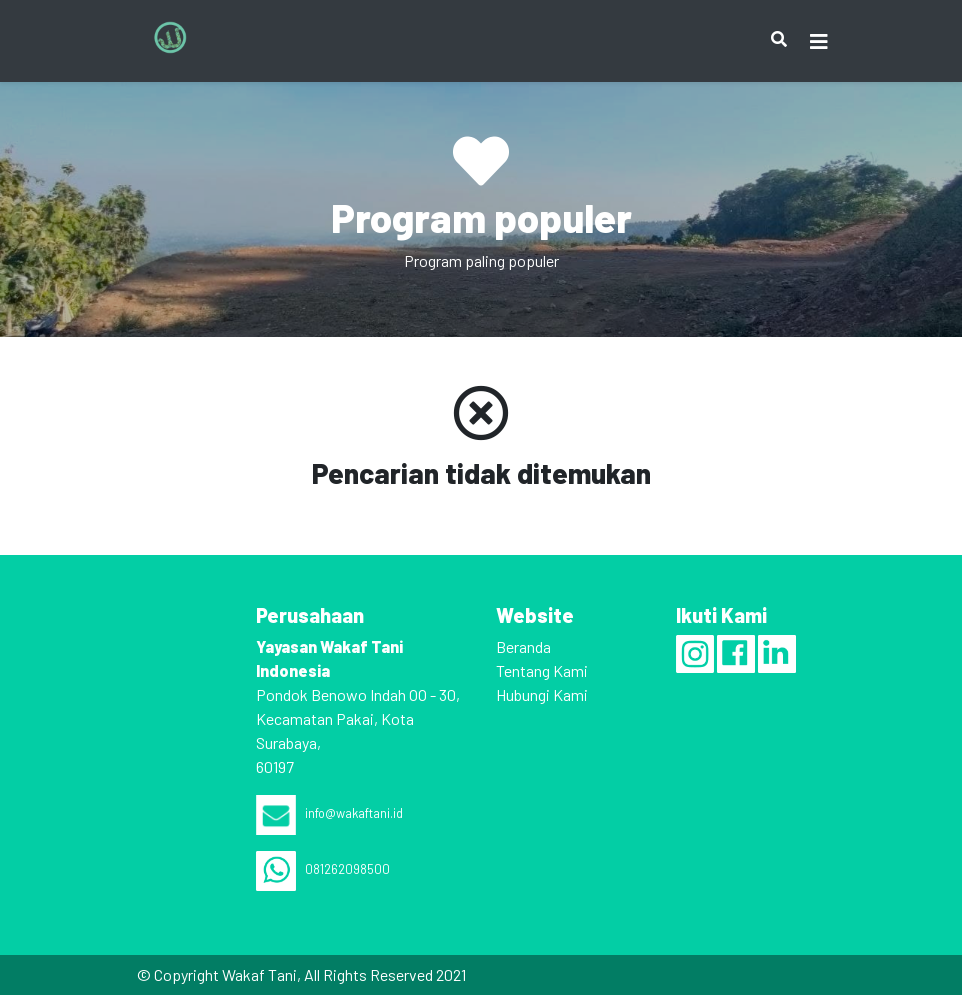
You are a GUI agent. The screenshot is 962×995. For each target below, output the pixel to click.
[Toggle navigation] (819, 41)
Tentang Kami (542, 670)
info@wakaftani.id (329, 813)
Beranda (523, 646)
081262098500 (323, 869)
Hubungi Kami (542, 694)
